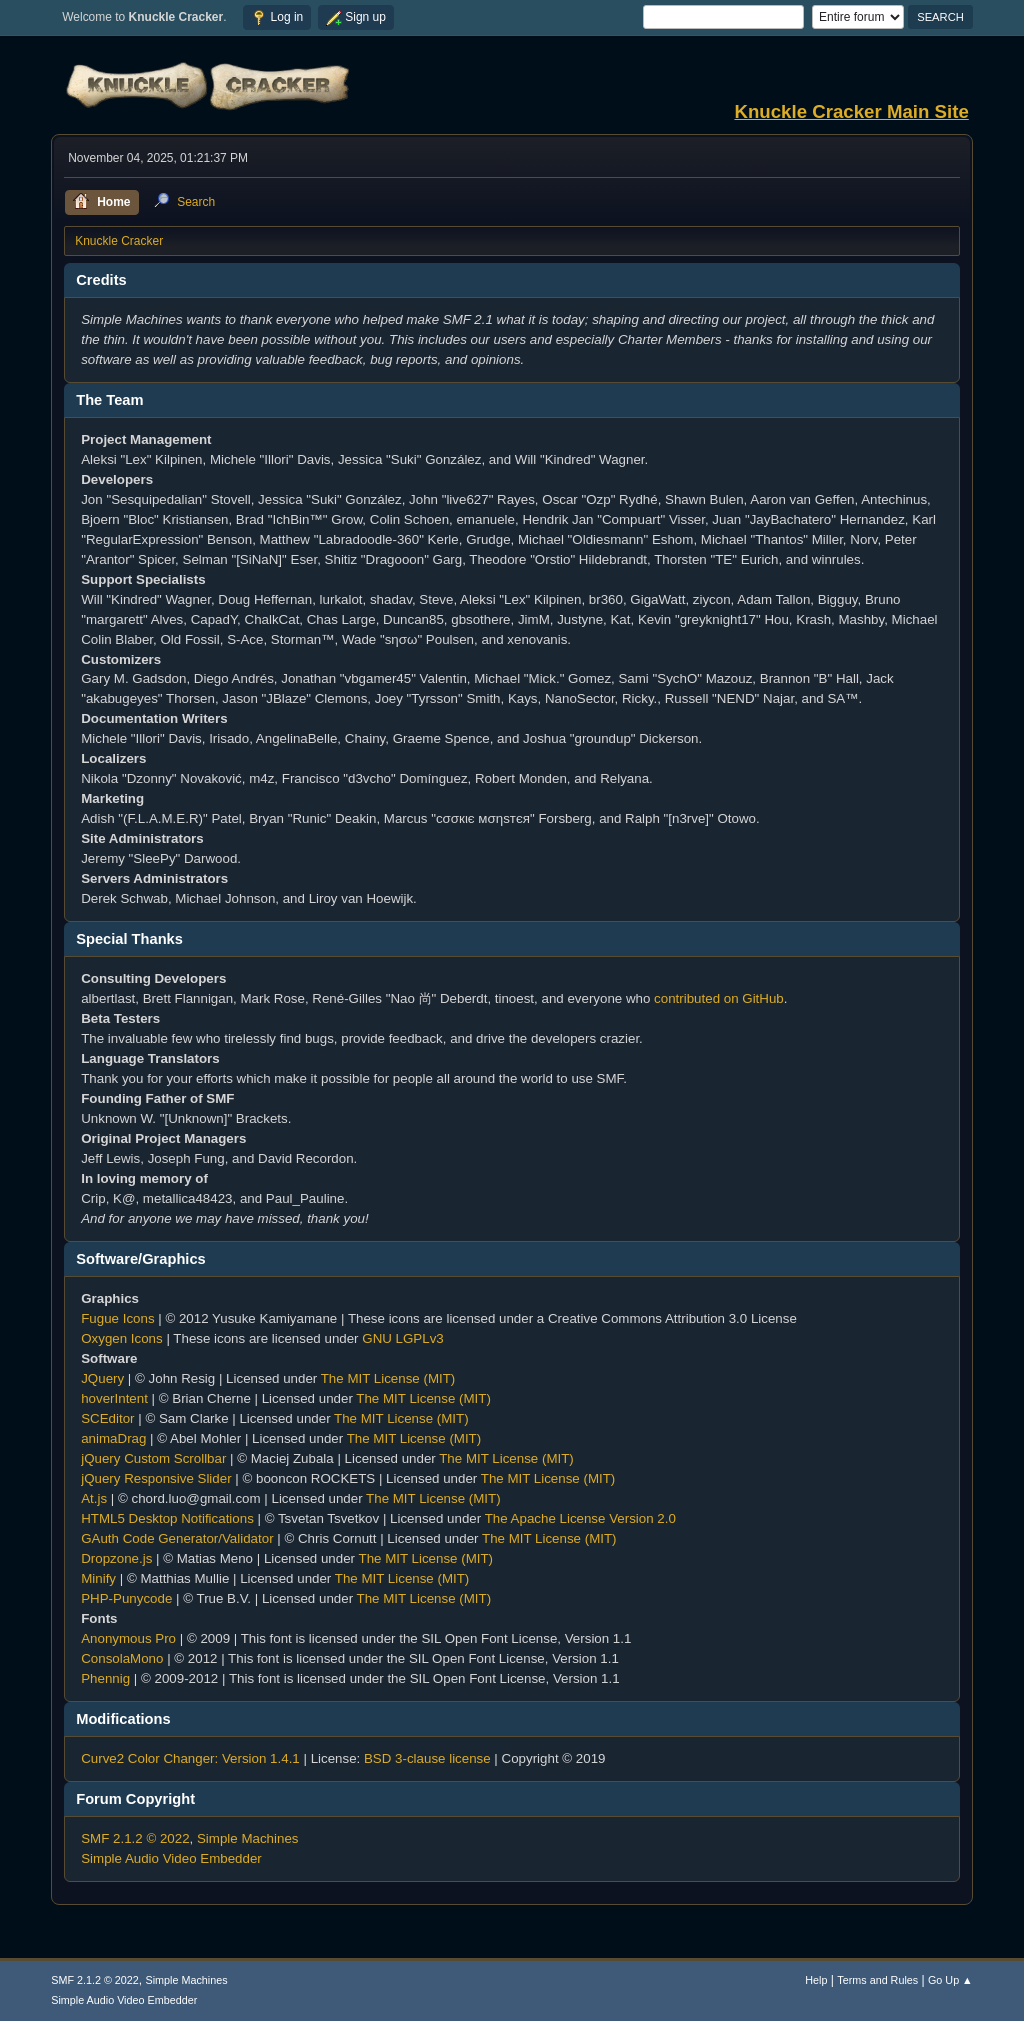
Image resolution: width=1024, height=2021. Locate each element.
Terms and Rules (877, 1980)
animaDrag (113, 1438)
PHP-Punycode (126, 1598)
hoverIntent (114, 1398)
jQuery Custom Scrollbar (153, 1458)
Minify (98, 1578)
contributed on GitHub (719, 998)
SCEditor (107, 1418)
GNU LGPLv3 (402, 1338)
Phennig (105, 1678)
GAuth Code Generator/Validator (177, 1538)
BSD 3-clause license (427, 1758)
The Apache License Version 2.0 (580, 1518)
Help (816, 1980)
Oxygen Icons (122, 1338)
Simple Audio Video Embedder (171, 1858)
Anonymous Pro (128, 1638)
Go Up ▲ (950, 1980)
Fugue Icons (117, 1318)
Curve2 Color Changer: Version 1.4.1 (190, 1758)
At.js (94, 1498)
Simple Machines (247, 1838)
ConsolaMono (122, 1658)
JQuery (102, 1378)
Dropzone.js (116, 1558)
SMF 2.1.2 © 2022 (135, 1838)
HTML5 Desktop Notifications (167, 1518)
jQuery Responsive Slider (156, 1478)
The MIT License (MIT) (388, 1378)
